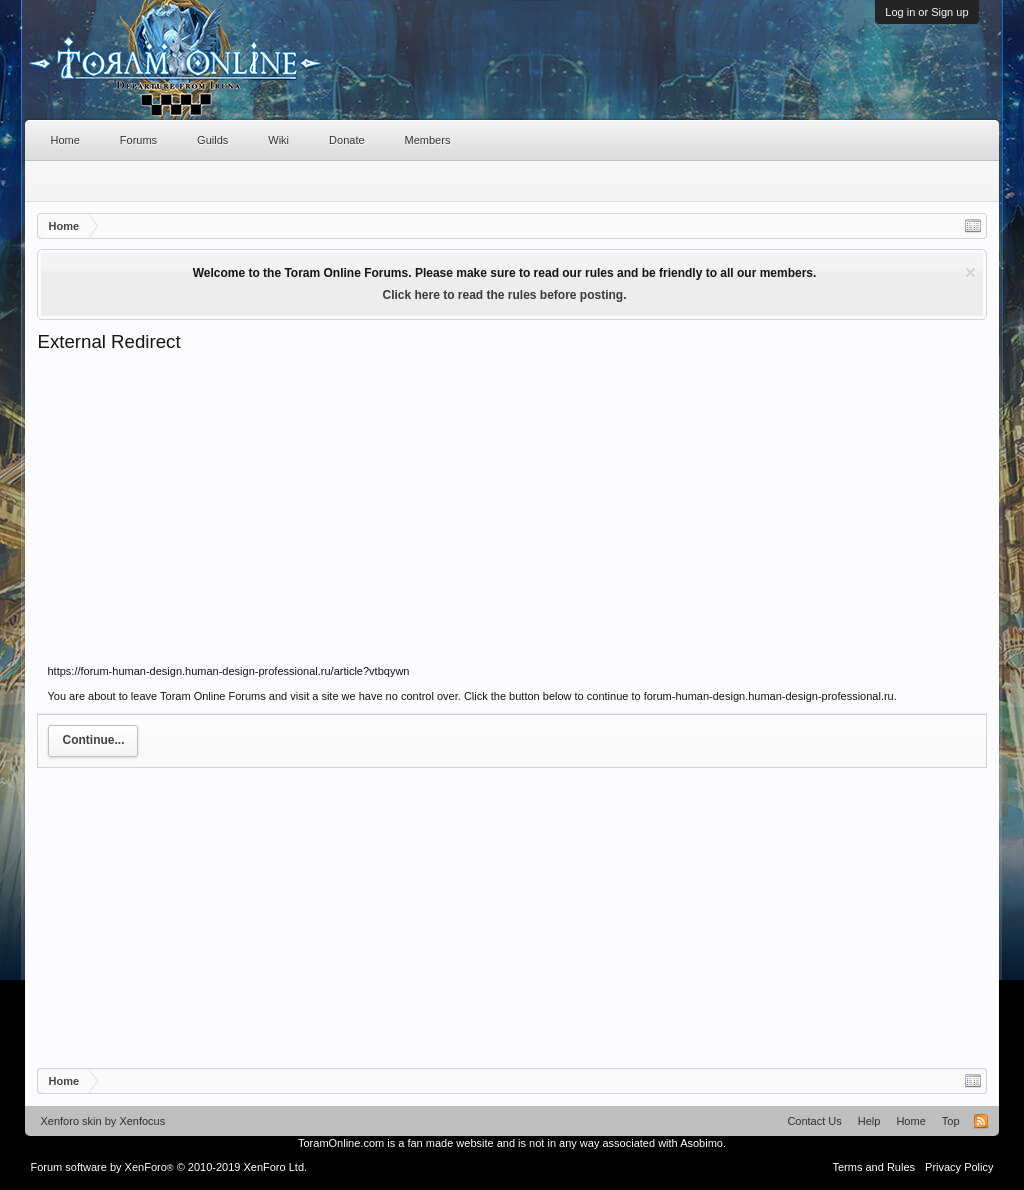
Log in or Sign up (926, 12)
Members (428, 140)
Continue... (93, 740)
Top (951, 1121)
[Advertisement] (511, 504)
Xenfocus (142, 1121)
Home (64, 140)
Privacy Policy (959, 1167)
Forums (138, 140)
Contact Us (814, 1121)
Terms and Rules (874, 1167)
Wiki (278, 140)
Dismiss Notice (970, 272)
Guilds (212, 140)
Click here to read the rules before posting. (504, 295)
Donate (346, 140)
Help (869, 1121)
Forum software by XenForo (168, 1167)
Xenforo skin (70, 1121)
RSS (981, 1121)
